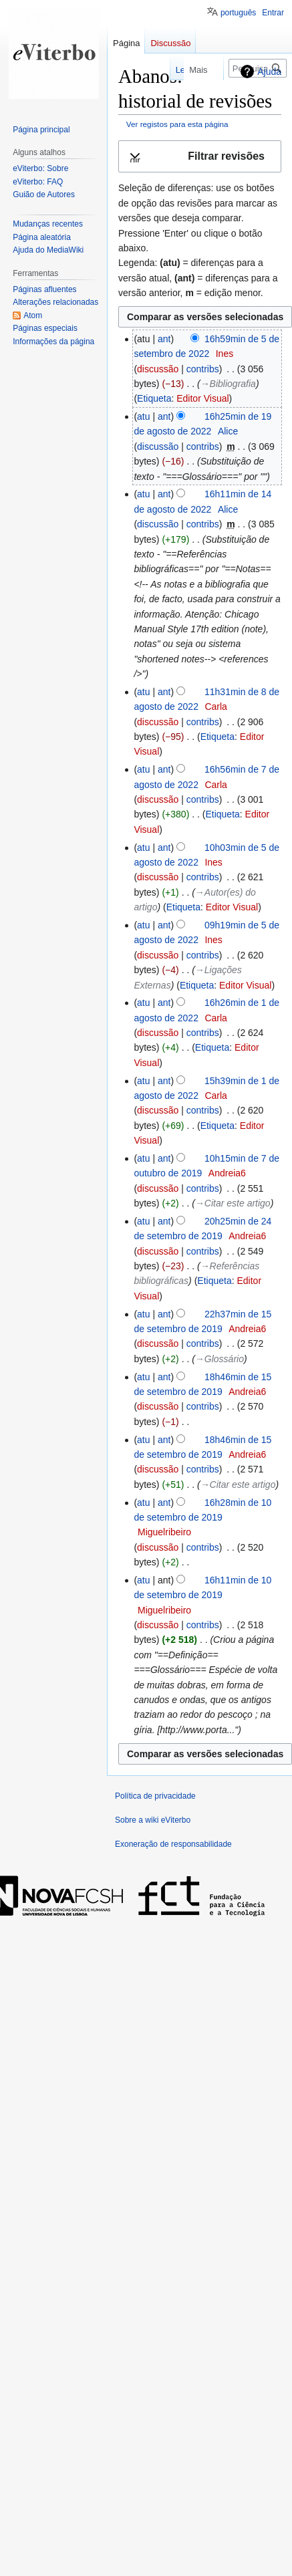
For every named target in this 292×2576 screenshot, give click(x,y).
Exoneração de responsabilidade (173, 1844)
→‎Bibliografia (228, 383)
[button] (200, 157)
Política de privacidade (155, 1796)
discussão (157, 369)
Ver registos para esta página (177, 124)
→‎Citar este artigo (233, 1203)
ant (164, 339)
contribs (202, 369)
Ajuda (269, 71)
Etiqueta (154, 398)
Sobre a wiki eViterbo (152, 1820)
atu (143, 416)
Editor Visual (202, 398)
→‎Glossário (219, 1359)
